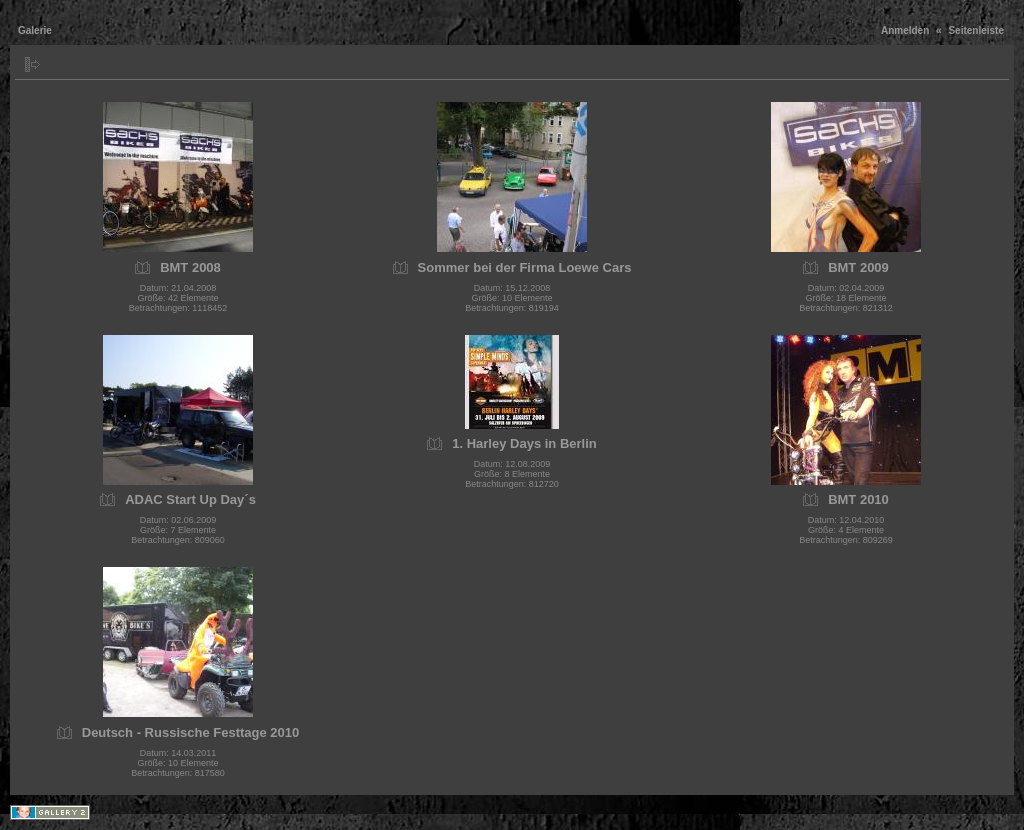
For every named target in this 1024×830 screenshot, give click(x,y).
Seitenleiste (976, 30)
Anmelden (905, 30)
